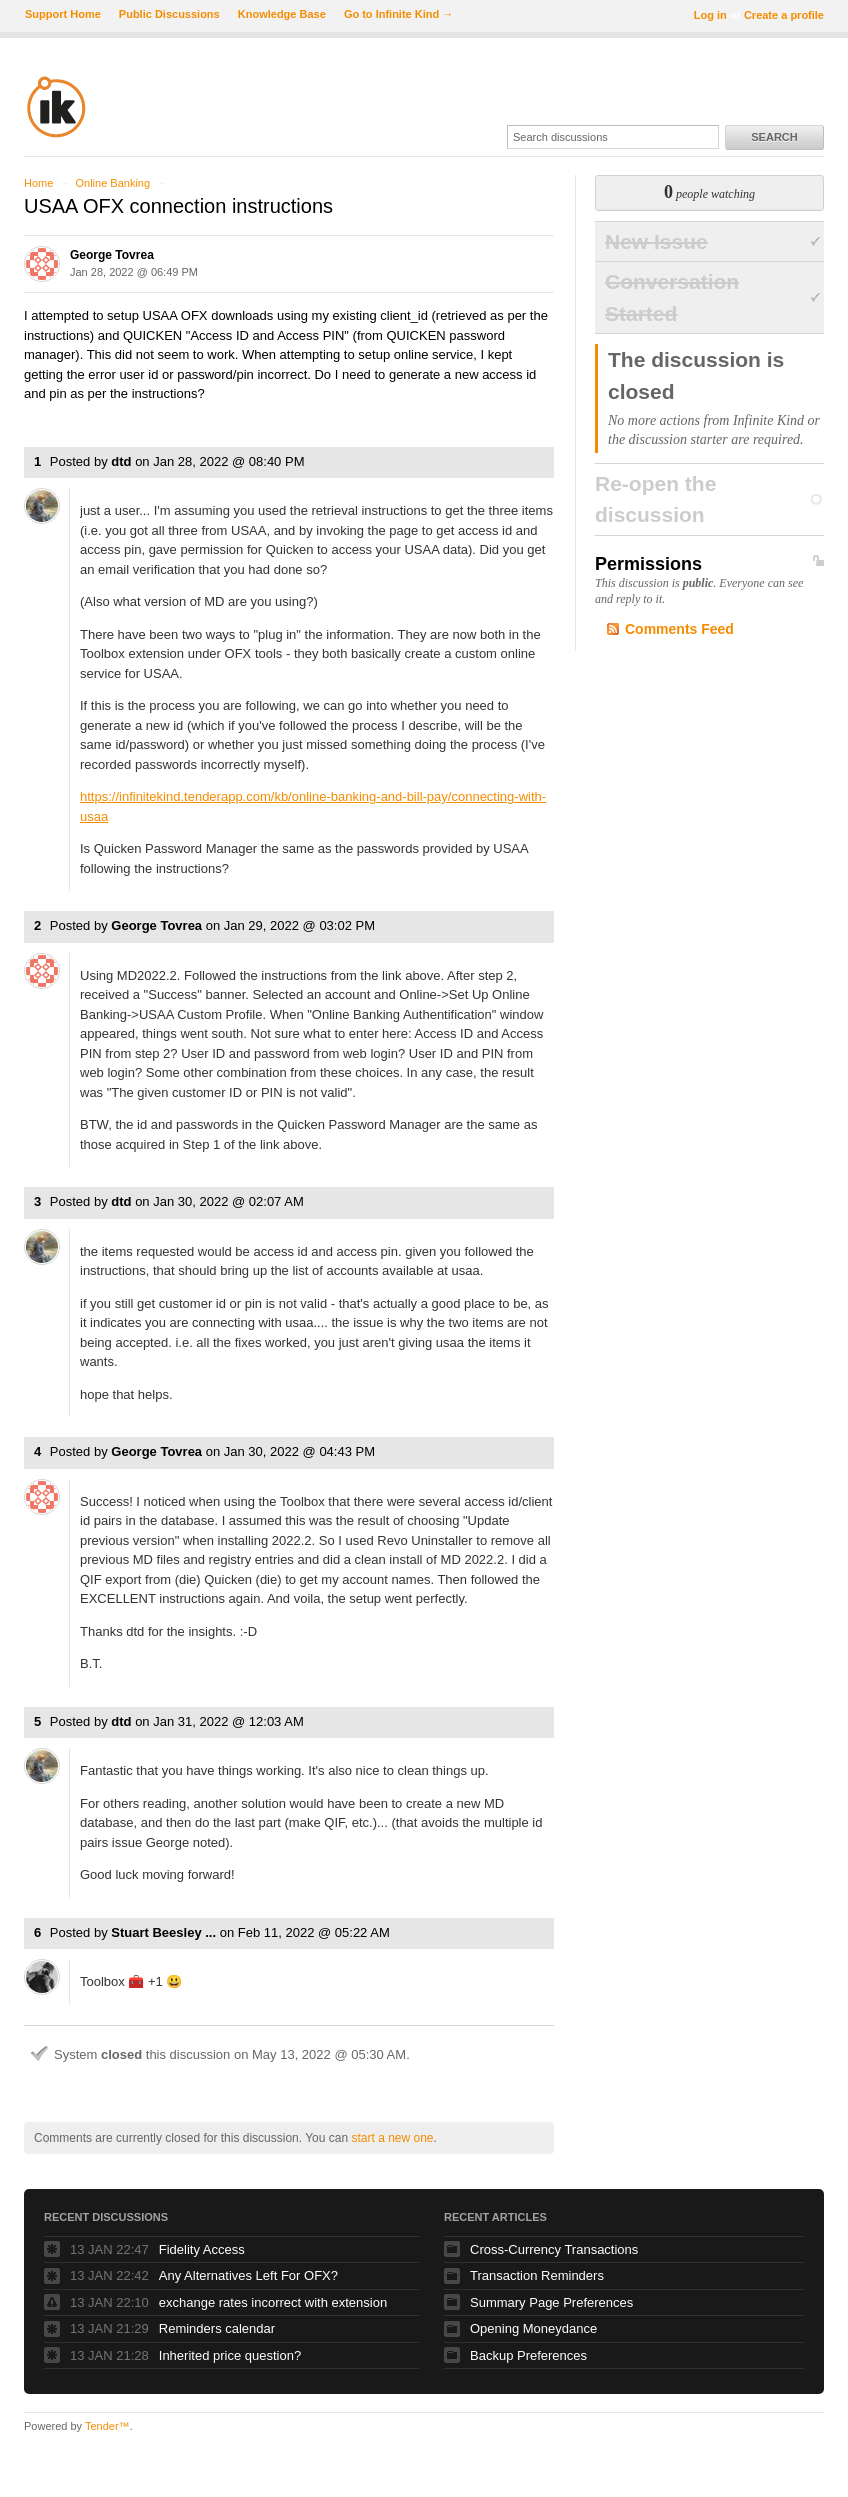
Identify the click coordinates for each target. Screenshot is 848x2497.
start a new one (392, 2138)
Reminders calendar (217, 2328)
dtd (121, 461)
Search (774, 137)
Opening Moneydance (533, 2328)
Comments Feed (679, 629)
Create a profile (784, 15)
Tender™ (107, 2426)
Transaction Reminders (537, 2275)
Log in (710, 15)
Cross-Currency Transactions (554, 2249)
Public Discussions (169, 14)
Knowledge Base (282, 14)
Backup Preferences (528, 2355)
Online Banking (112, 183)
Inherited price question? (230, 2355)
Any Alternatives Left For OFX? (248, 2275)
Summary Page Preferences (551, 2302)
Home (38, 183)
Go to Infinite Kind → (398, 14)
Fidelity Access (202, 2249)
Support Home (63, 14)
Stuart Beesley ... (163, 1932)
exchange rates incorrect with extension (273, 2302)
